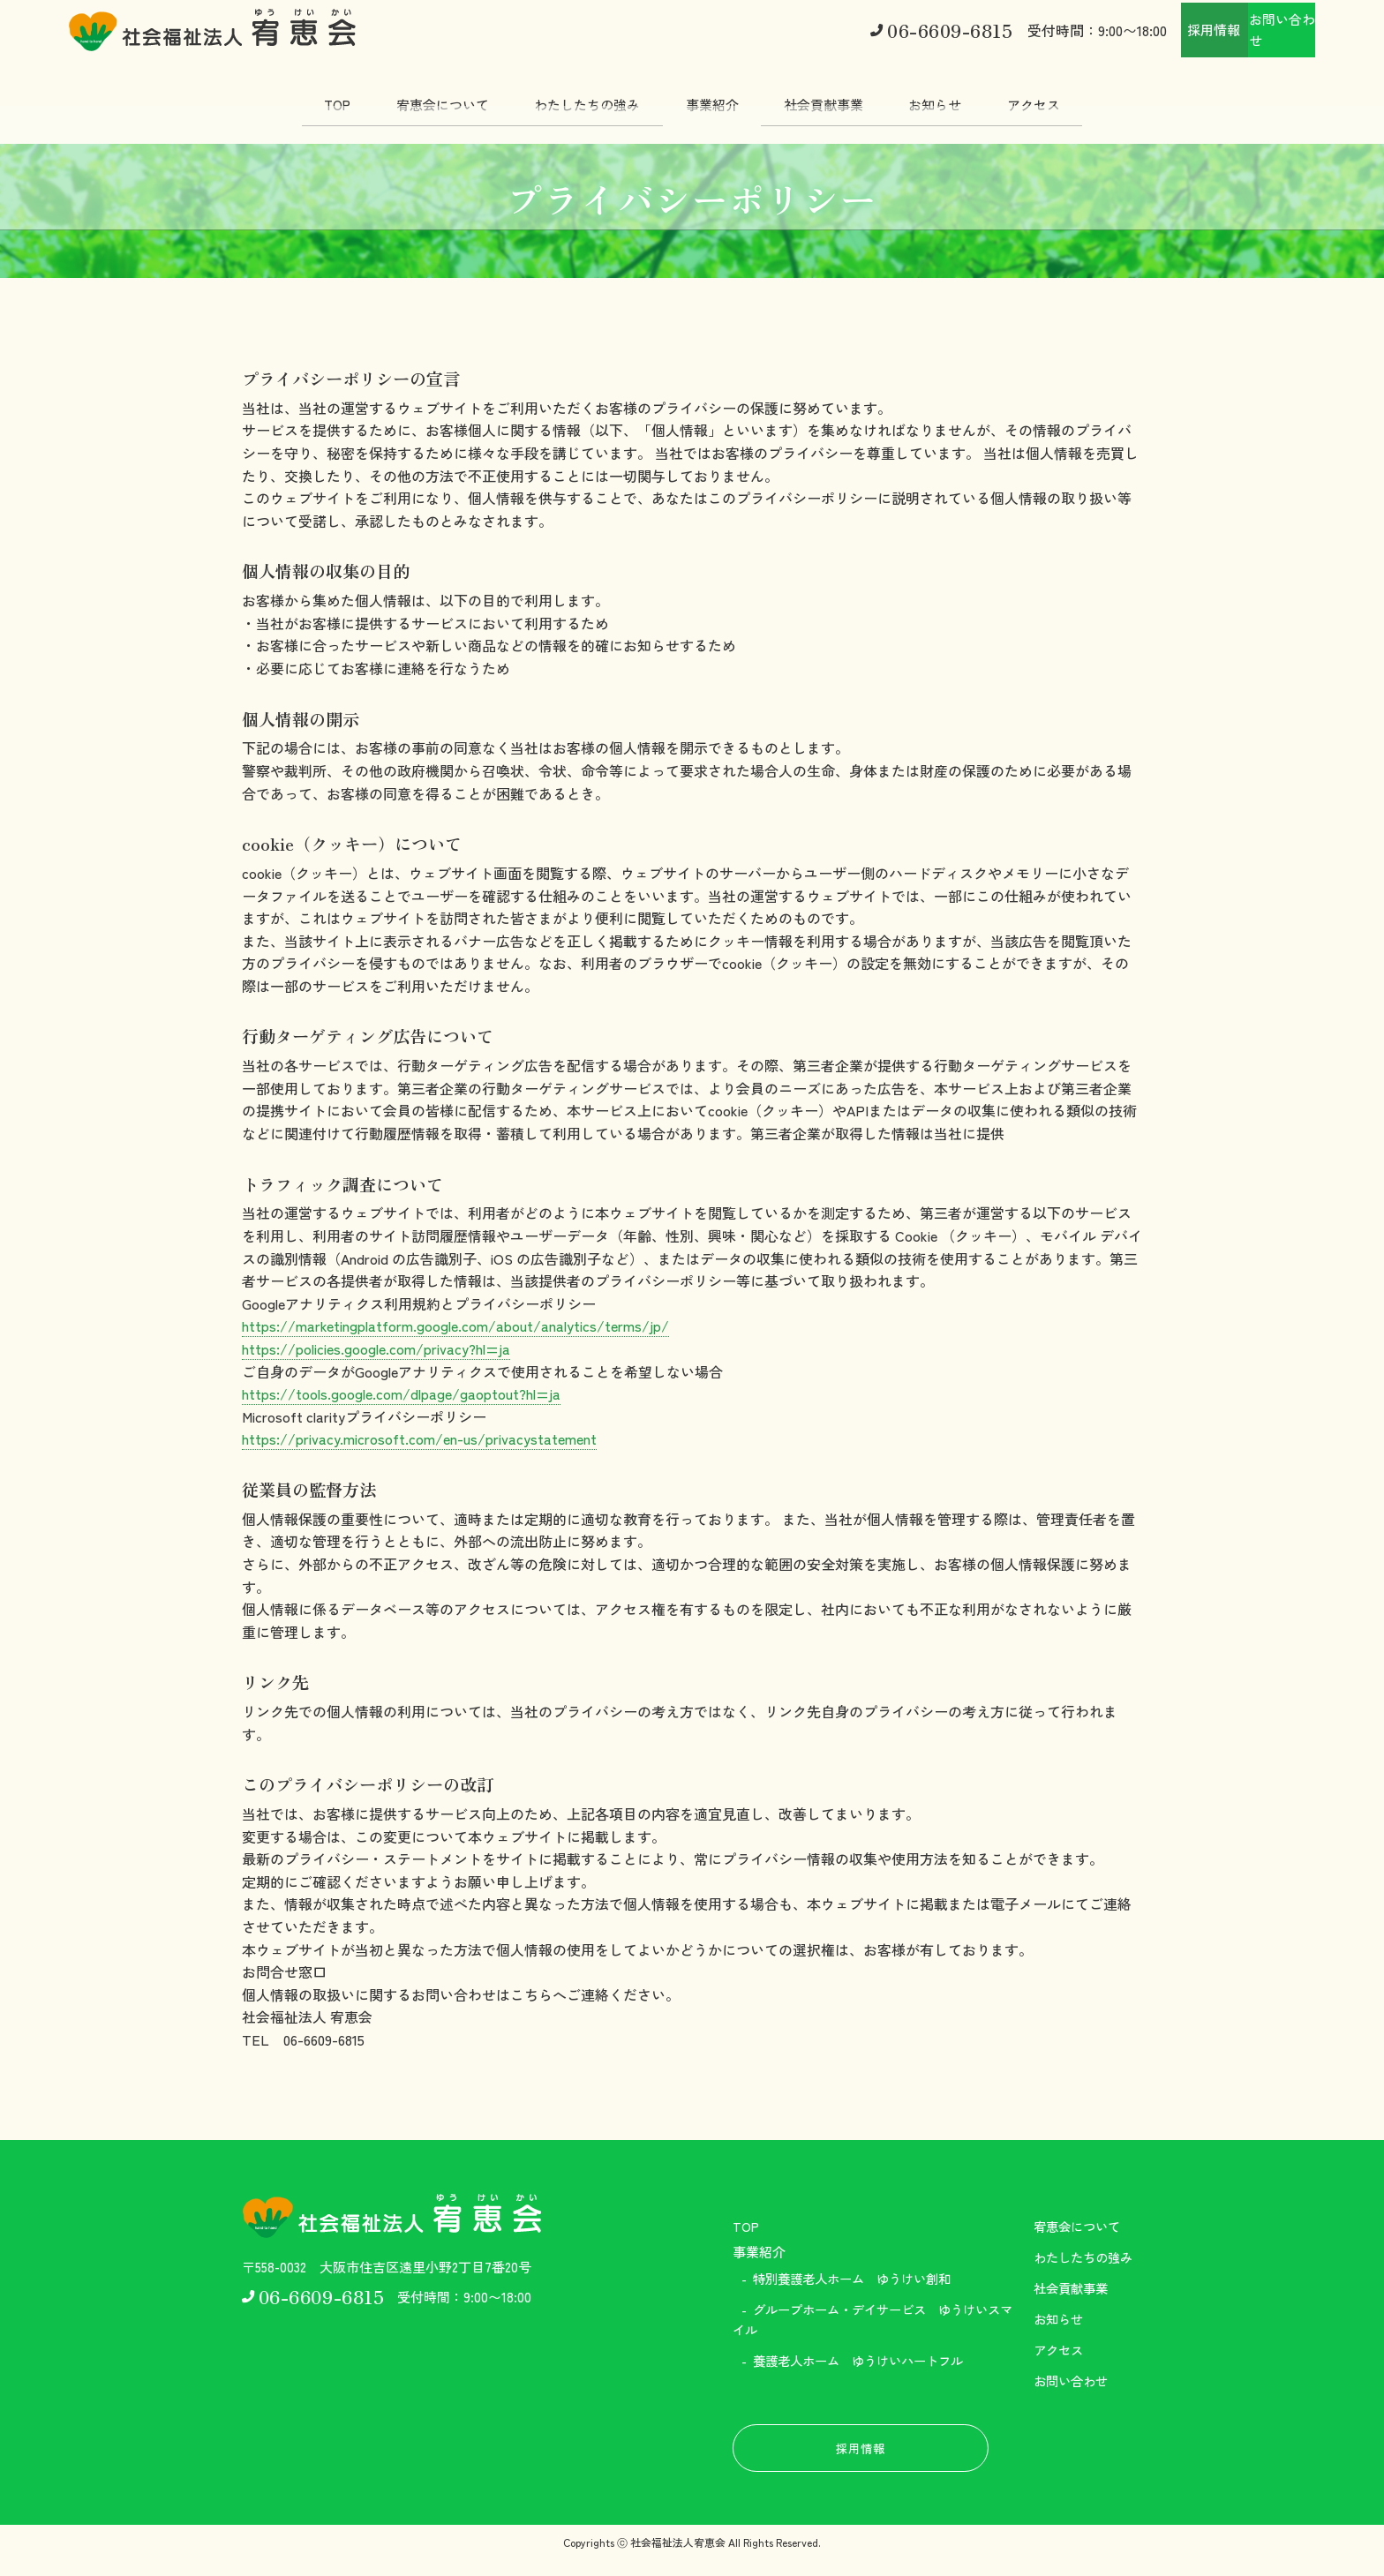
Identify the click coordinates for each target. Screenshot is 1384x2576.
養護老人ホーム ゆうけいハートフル (866, 2363)
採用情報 (1106, 27)
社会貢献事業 (832, 96)
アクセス (1059, 96)
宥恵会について (426, 96)
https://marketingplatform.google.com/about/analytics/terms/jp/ (455, 1325)
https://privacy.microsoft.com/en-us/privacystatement (419, 1438)
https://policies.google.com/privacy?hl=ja (376, 1348)
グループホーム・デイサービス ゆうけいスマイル (869, 2321)
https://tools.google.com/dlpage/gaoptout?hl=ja (401, 1393)
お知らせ (952, 96)
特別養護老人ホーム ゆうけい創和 (860, 2279)
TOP (312, 96)
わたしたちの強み (579, 96)
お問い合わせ (1246, 27)
